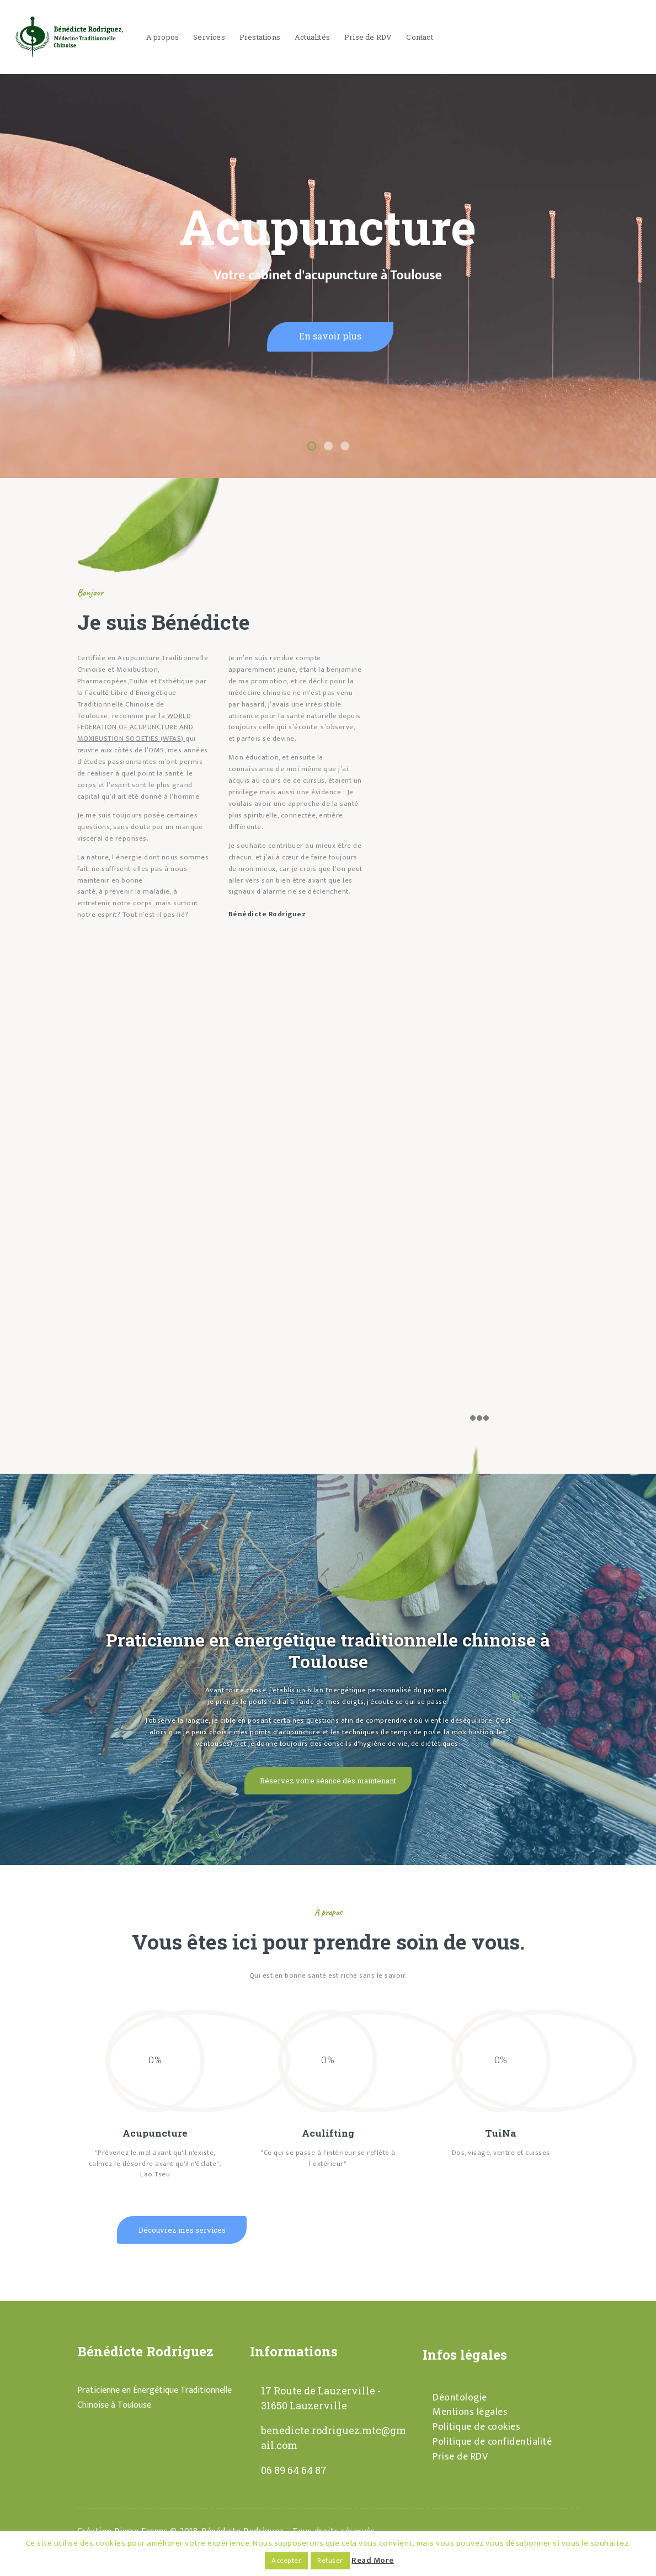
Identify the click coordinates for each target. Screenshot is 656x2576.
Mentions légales (470, 2412)
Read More (372, 2560)
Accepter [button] (286, 2560)
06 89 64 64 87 (294, 2470)
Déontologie (460, 2397)
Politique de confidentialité (492, 2442)
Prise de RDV (460, 2456)
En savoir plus (330, 336)
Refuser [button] (330, 2560)
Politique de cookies (476, 2427)
